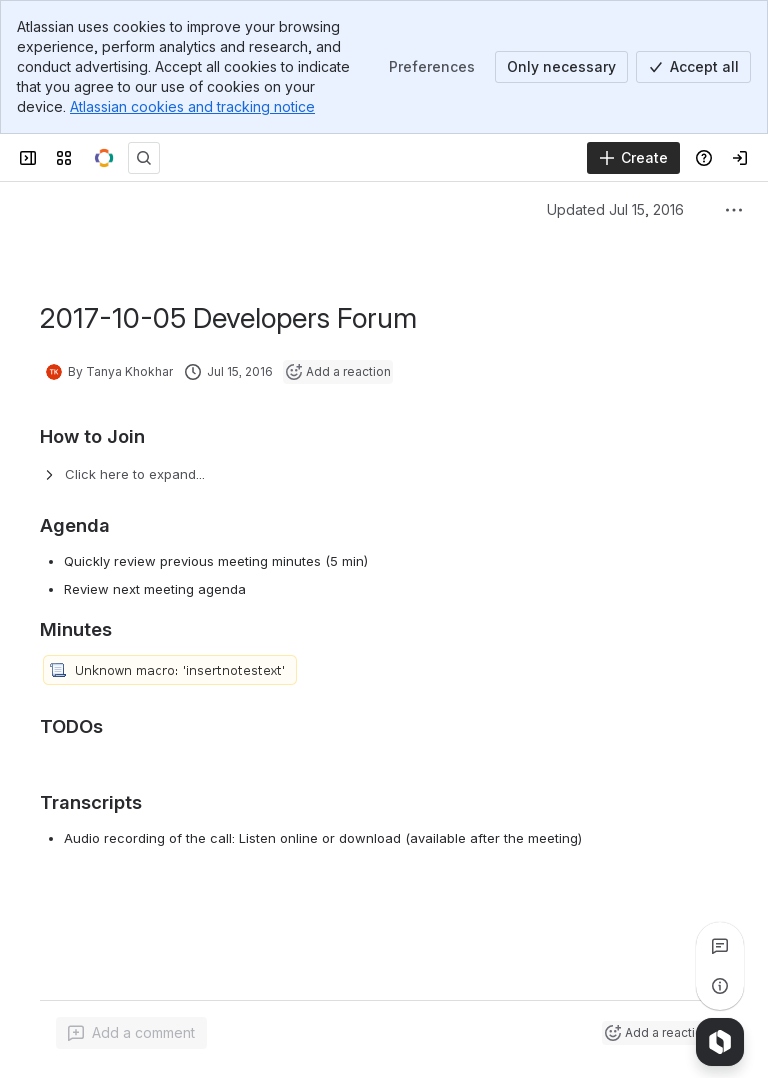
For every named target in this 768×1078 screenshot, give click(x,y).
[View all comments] (720, 946)
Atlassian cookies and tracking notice (192, 106)
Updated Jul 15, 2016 (615, 209)
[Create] (633, 158)
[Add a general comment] (131, 1033)
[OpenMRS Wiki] (104, 158)
